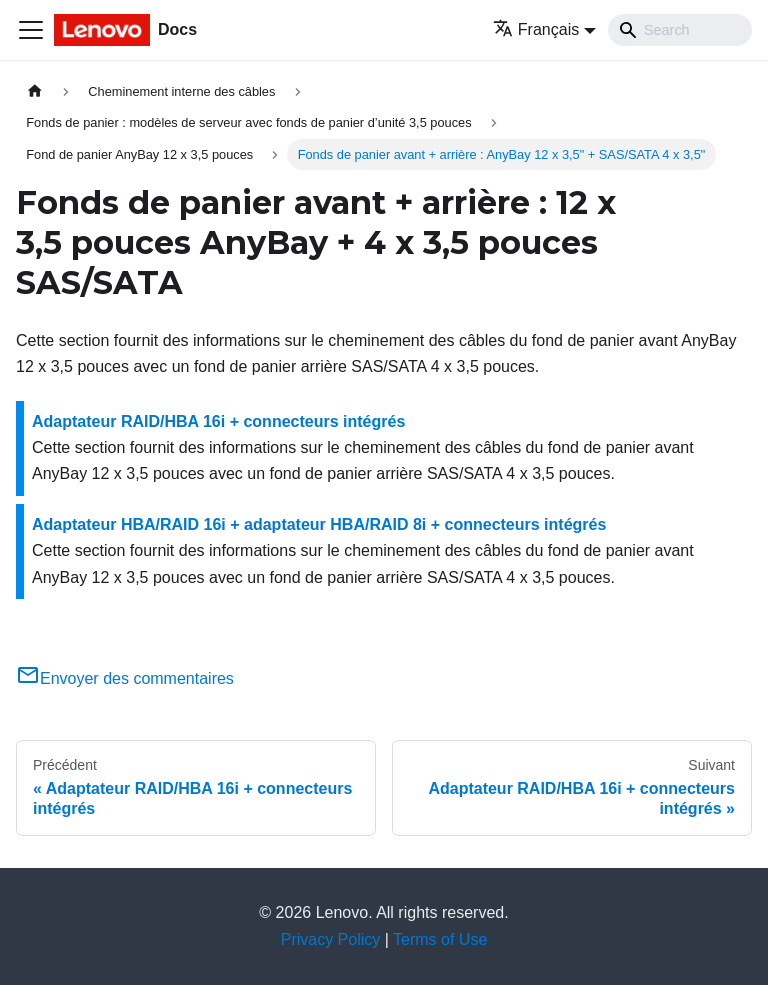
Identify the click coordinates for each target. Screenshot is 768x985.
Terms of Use (440, 939)
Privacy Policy (331, 939)
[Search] (680, 30)
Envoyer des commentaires (125, 678)
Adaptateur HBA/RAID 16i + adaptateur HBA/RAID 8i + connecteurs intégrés (319, 524)
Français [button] (536, 29)
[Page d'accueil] (35, 91)
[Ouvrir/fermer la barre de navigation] (31, 30)
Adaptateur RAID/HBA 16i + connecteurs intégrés (218, 421)
